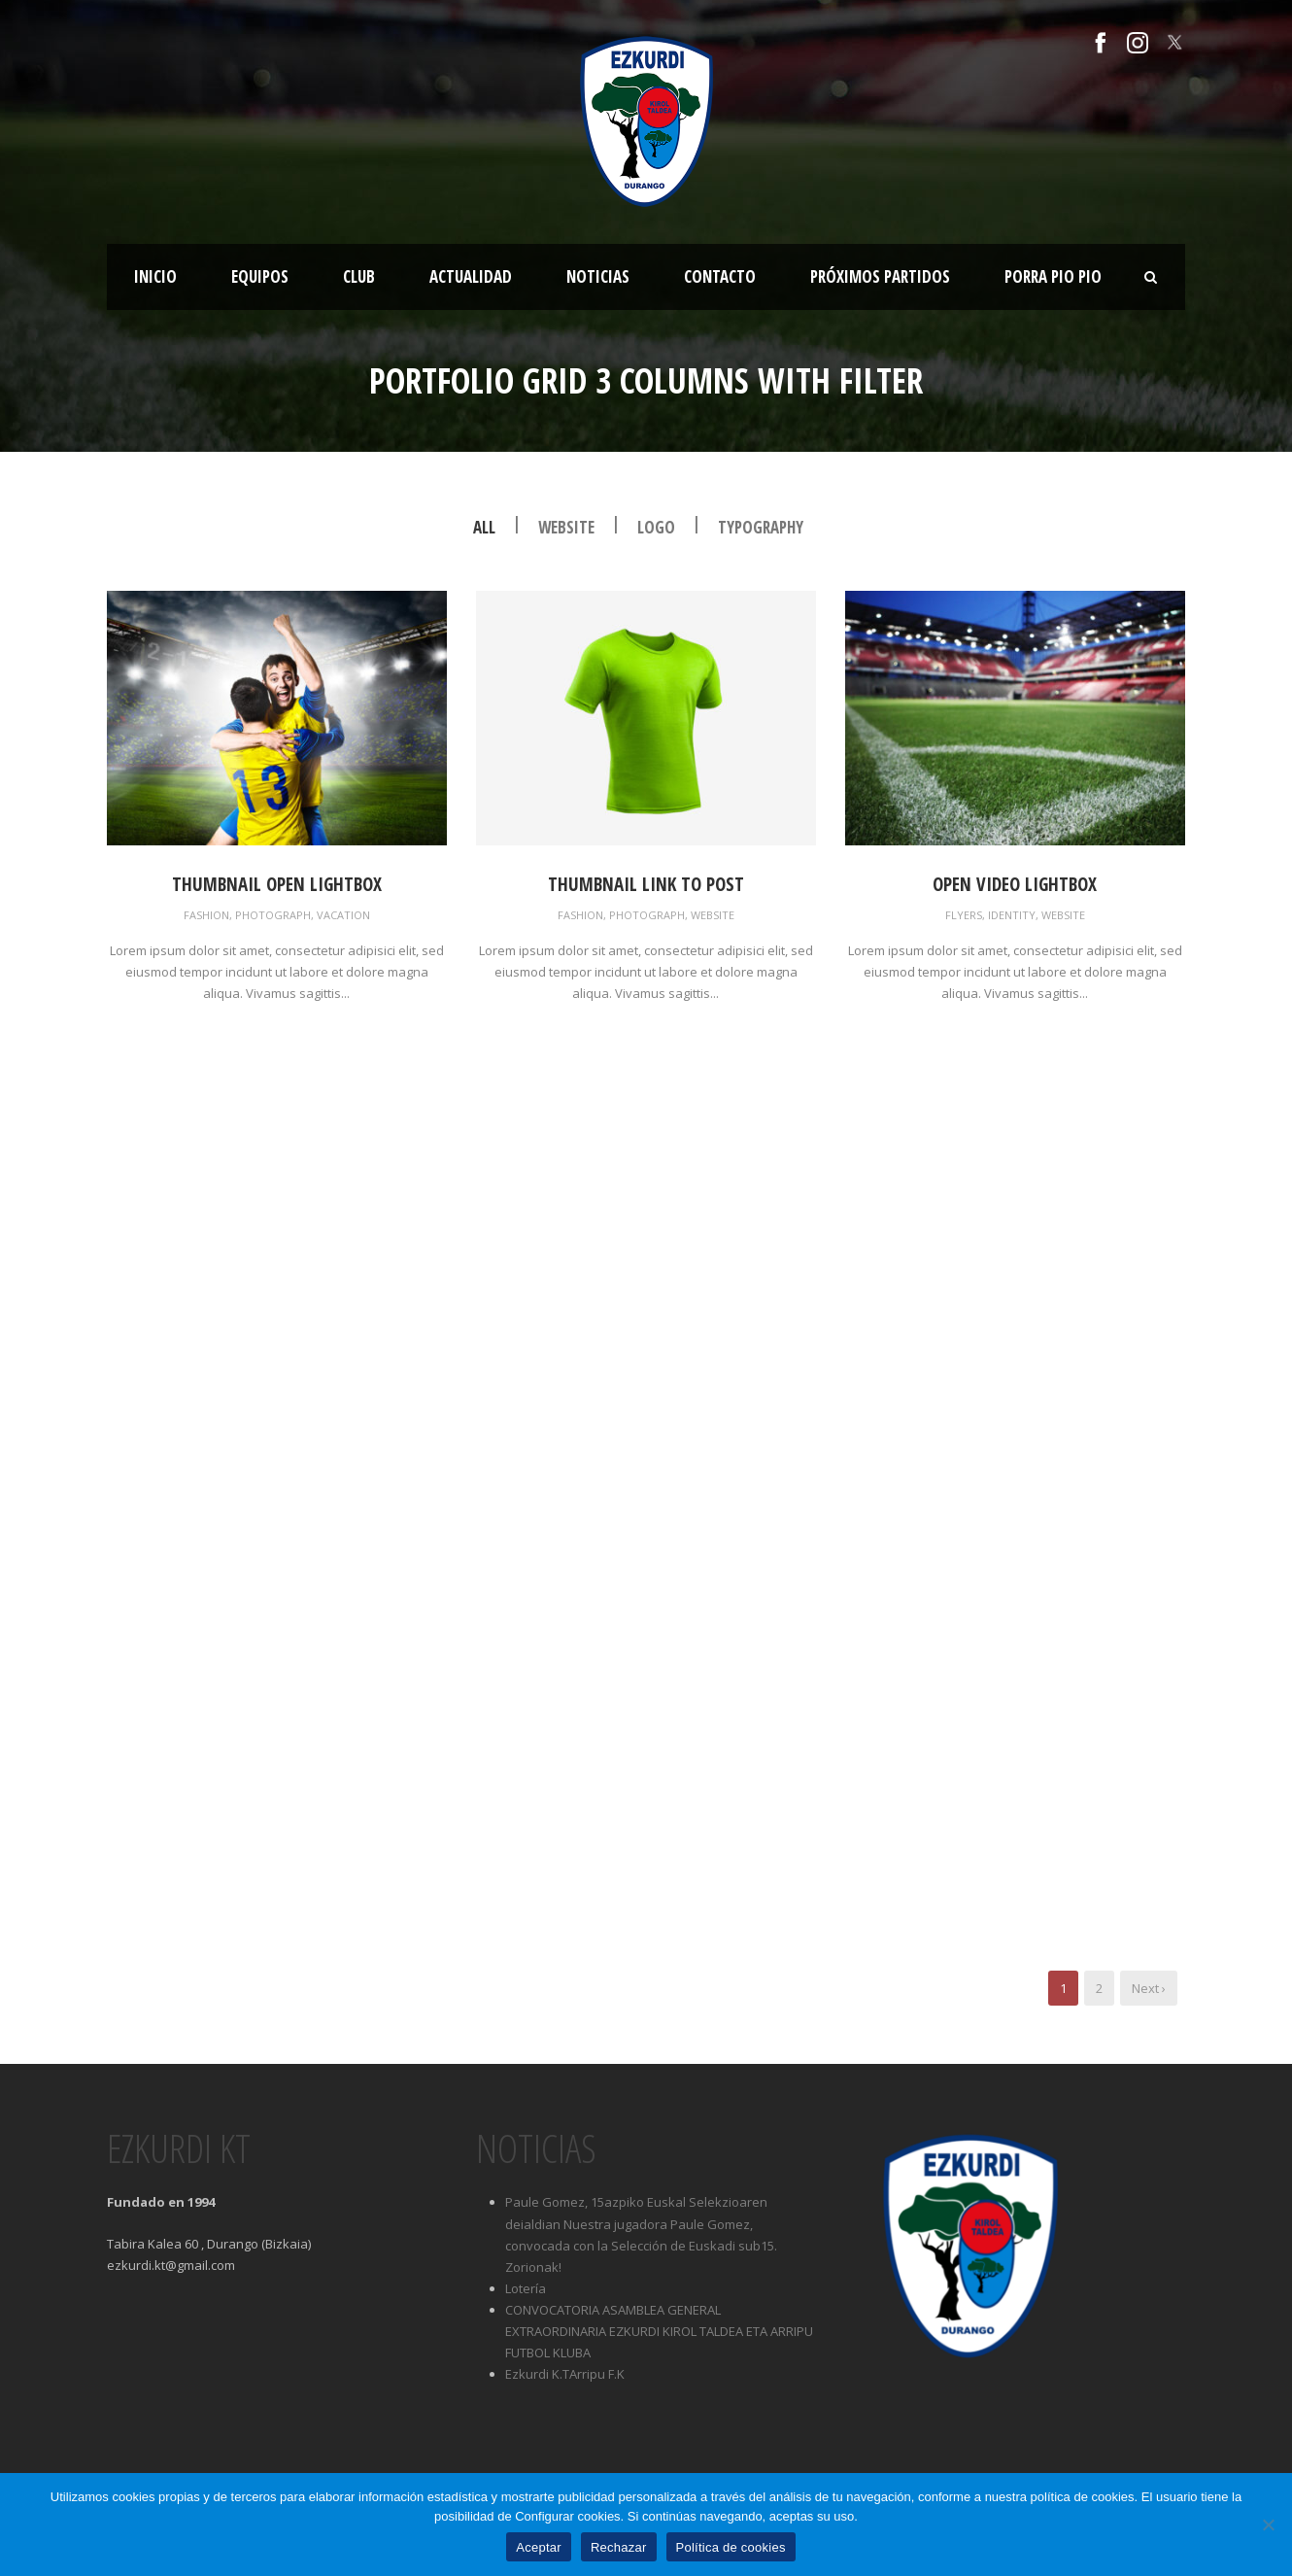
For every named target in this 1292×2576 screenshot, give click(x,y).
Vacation (343, 915)
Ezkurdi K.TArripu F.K (565, 2374)
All (484, 527)
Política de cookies (731, 2547)
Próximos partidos (880, 276)
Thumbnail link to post (646, 884)
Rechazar (619, 2547)
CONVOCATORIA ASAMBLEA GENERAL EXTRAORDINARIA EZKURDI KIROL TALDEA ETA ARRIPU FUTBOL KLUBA (659, 2331)
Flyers (963, 915)
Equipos (260, 276)
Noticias (597, 276)
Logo (656, 527)
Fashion (206, 915)
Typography (760, 527)
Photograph (273, 915)
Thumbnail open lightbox (277, 884)
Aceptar (538, 2547)
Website (566, 527)
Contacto (720, 276)
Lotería (525, 2288)
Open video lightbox (1015, 884)
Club (359, 276)
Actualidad (470, 276)
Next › (1149, 1988)
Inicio (155, 276)
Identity (1012, 915)
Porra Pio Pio (1053, 276)
